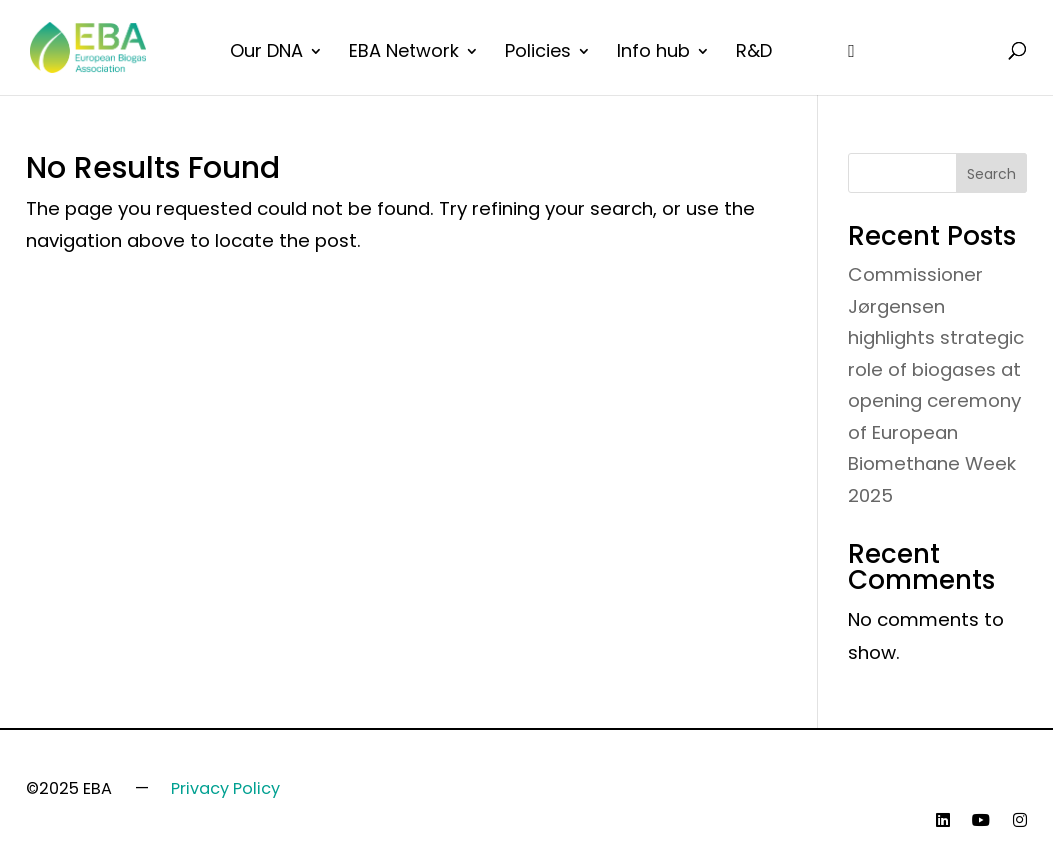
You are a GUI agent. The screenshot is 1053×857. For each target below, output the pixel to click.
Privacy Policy (225, 788)
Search (991, 174)
